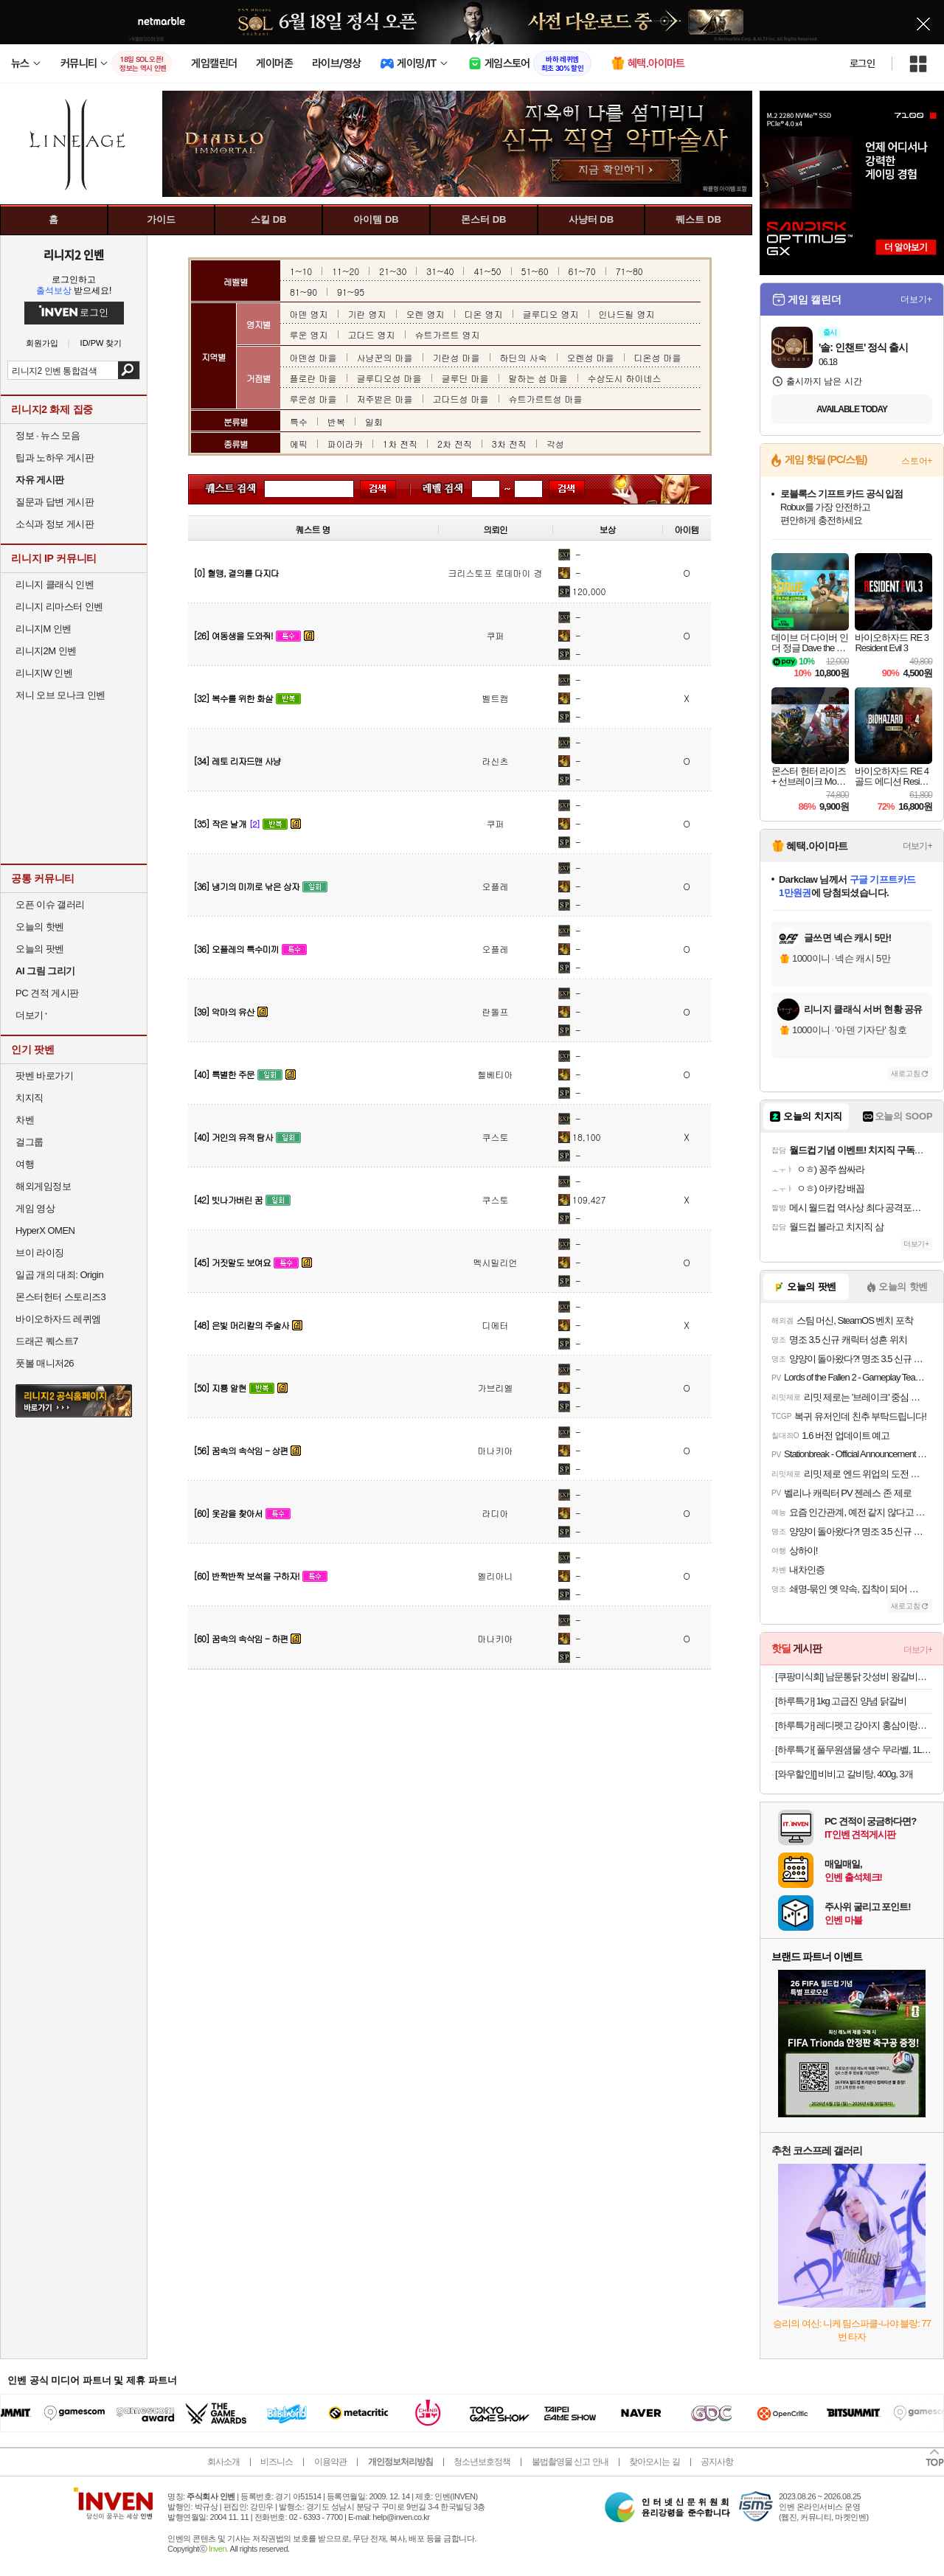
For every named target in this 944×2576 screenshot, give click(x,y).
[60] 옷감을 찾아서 (228, 1513)
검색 (128, 370)
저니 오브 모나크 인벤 (60, 695)
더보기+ (916, 299)
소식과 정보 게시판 (54, 524)
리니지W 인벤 (43, 673)
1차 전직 (400, 443)
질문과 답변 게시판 (54, 502)
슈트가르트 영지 (447, 334)
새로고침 (905, 1073)
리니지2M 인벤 (46, 651)
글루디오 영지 (551, 314)
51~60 (535, 271)
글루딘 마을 (465, 378)
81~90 (303, 291)
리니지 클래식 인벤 (54, 584)
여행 (24, 1164)
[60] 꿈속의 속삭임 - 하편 (240, 1638)
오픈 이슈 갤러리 (50, 904)
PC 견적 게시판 (47, 993)
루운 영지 (309, 334)
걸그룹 (29, 1142)
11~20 (345, 271)
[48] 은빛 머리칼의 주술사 (241, 1325)
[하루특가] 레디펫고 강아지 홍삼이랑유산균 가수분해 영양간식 (853, 1725)
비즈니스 (276, 2462)
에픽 (299, 443)
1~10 (301, 271)
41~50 (487, 271)
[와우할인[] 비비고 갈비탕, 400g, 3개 (844, 1774)
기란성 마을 (456, 357)
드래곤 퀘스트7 (46, 1341)
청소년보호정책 (482, 2462)
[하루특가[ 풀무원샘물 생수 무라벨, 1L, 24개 (853, 1749)
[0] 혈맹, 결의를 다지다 (236, 572)
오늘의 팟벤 (39, 949)
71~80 (629, 271)
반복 (336, 421)
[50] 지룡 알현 (219, 1387)
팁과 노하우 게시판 (54, 457)
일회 (374, 421)
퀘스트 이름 (227, 489)
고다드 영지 (371, 334)
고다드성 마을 (461, 398)
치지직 (29, 1098)
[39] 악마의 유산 (223, 1011)
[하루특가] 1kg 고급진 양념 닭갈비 (840, 1701)
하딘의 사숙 (523, 357)
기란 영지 (367, 314)
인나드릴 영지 (627, 314)
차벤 (24, 1120)
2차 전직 (454, 443)
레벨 (434, 489)
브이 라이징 (39, 1252)
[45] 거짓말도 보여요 (232, 1262)
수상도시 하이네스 (625, 378)
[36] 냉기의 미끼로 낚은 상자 (246, 886)
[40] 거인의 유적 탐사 (233, 1137)
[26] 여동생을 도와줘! (233, 635)
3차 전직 (509, 443)
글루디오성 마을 (389, 378)
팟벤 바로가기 (44, 1075)
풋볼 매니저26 (44, 1363)
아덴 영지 (309, 314)
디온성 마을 (657, 357)
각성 (555, 443)
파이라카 (345, 443)
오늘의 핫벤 (39, 926)
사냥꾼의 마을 (385, 357)
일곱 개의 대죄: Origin (59, 1275)
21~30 (392, 271)
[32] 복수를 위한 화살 (233, 698)
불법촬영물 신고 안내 (570, 2462)
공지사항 (717, 2462)
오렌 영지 (425, 314)
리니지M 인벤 (43, 628)
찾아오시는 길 (654, 2462)
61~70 (582, 271)
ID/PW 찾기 (101, 343)
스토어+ (916, 461)
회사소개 (223, 2462)
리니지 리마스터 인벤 (59, 606)
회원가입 (42, 343)
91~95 (350, 291)
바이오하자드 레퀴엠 (58, 1319)
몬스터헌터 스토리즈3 (60, 1297)
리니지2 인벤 (74, 254)
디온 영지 (484, 314)
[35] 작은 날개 (219, 823)
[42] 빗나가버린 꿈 (228, 1199)
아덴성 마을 (313, 357)
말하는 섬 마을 (538, 378)
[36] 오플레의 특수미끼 (236, 948)
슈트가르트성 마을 (546, 398)
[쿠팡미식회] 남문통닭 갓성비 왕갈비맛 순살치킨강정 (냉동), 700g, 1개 (853, 1676)
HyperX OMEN (44, 1230)
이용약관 (330, 2462)
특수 (299, 421)
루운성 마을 (313, 398)
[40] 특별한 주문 (223, 1074)
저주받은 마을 (385, 398)
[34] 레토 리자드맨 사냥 (237, 760)
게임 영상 (35, 1208)
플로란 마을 (313, 378)
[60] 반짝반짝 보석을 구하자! (246, 1575)
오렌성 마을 (590, 357)
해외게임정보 (43, 1186)
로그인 (862, 63)
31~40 (440, 271)
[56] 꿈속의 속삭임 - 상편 (240, 1450)
